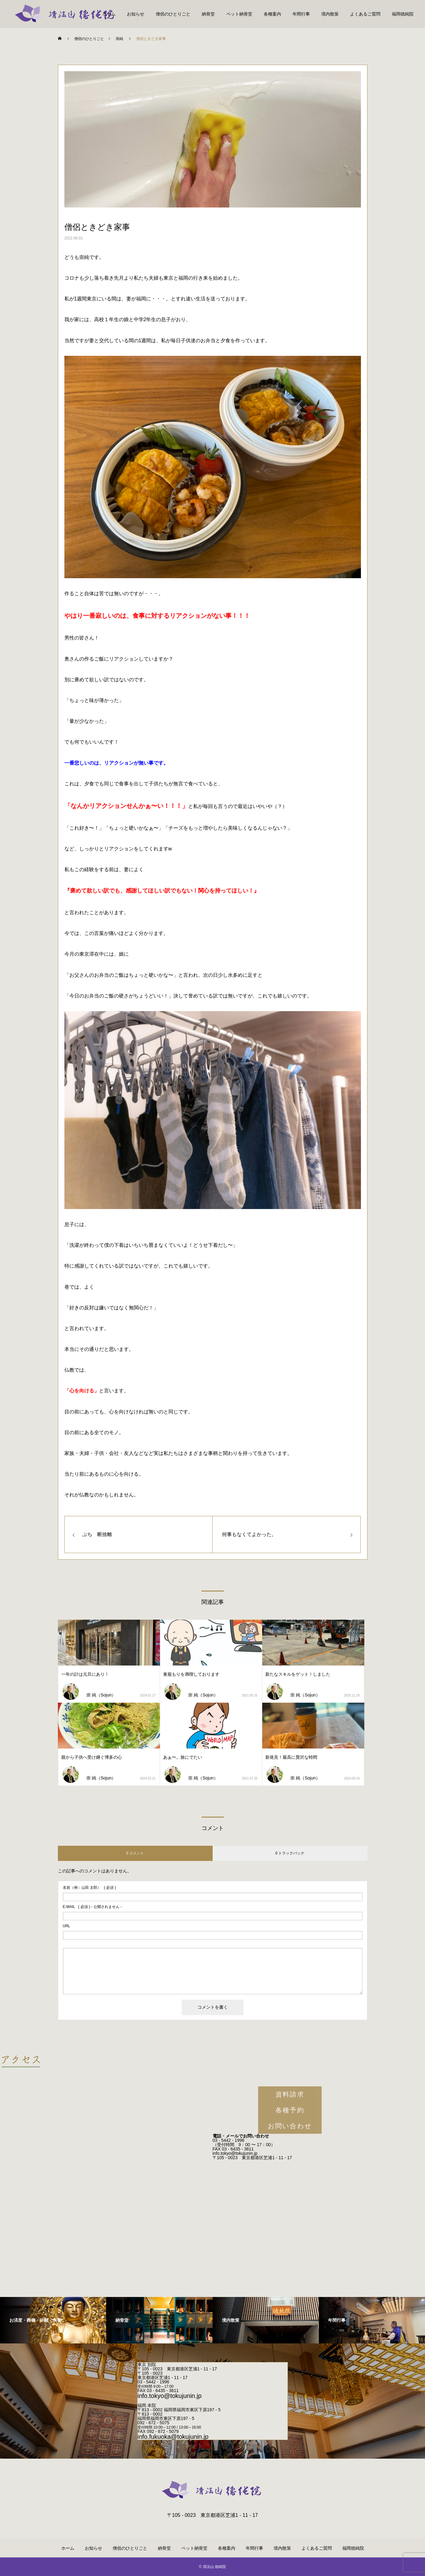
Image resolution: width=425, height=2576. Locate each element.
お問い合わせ (290, 2125)
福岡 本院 (146, 2405)
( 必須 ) (89, 1887)
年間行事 (301, 13)
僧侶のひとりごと (173, 13)
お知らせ (135, 13)
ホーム (108, 13)
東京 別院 (146, 2364)
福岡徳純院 (403, 13)
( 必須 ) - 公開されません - (92, 1907)
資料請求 (289, 2094)
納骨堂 (208, 13)
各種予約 (289, 2110)
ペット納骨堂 (239, 13)
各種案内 (272, 13)
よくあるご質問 (365, 13)
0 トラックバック (289, 1853)
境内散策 (330, 13)
